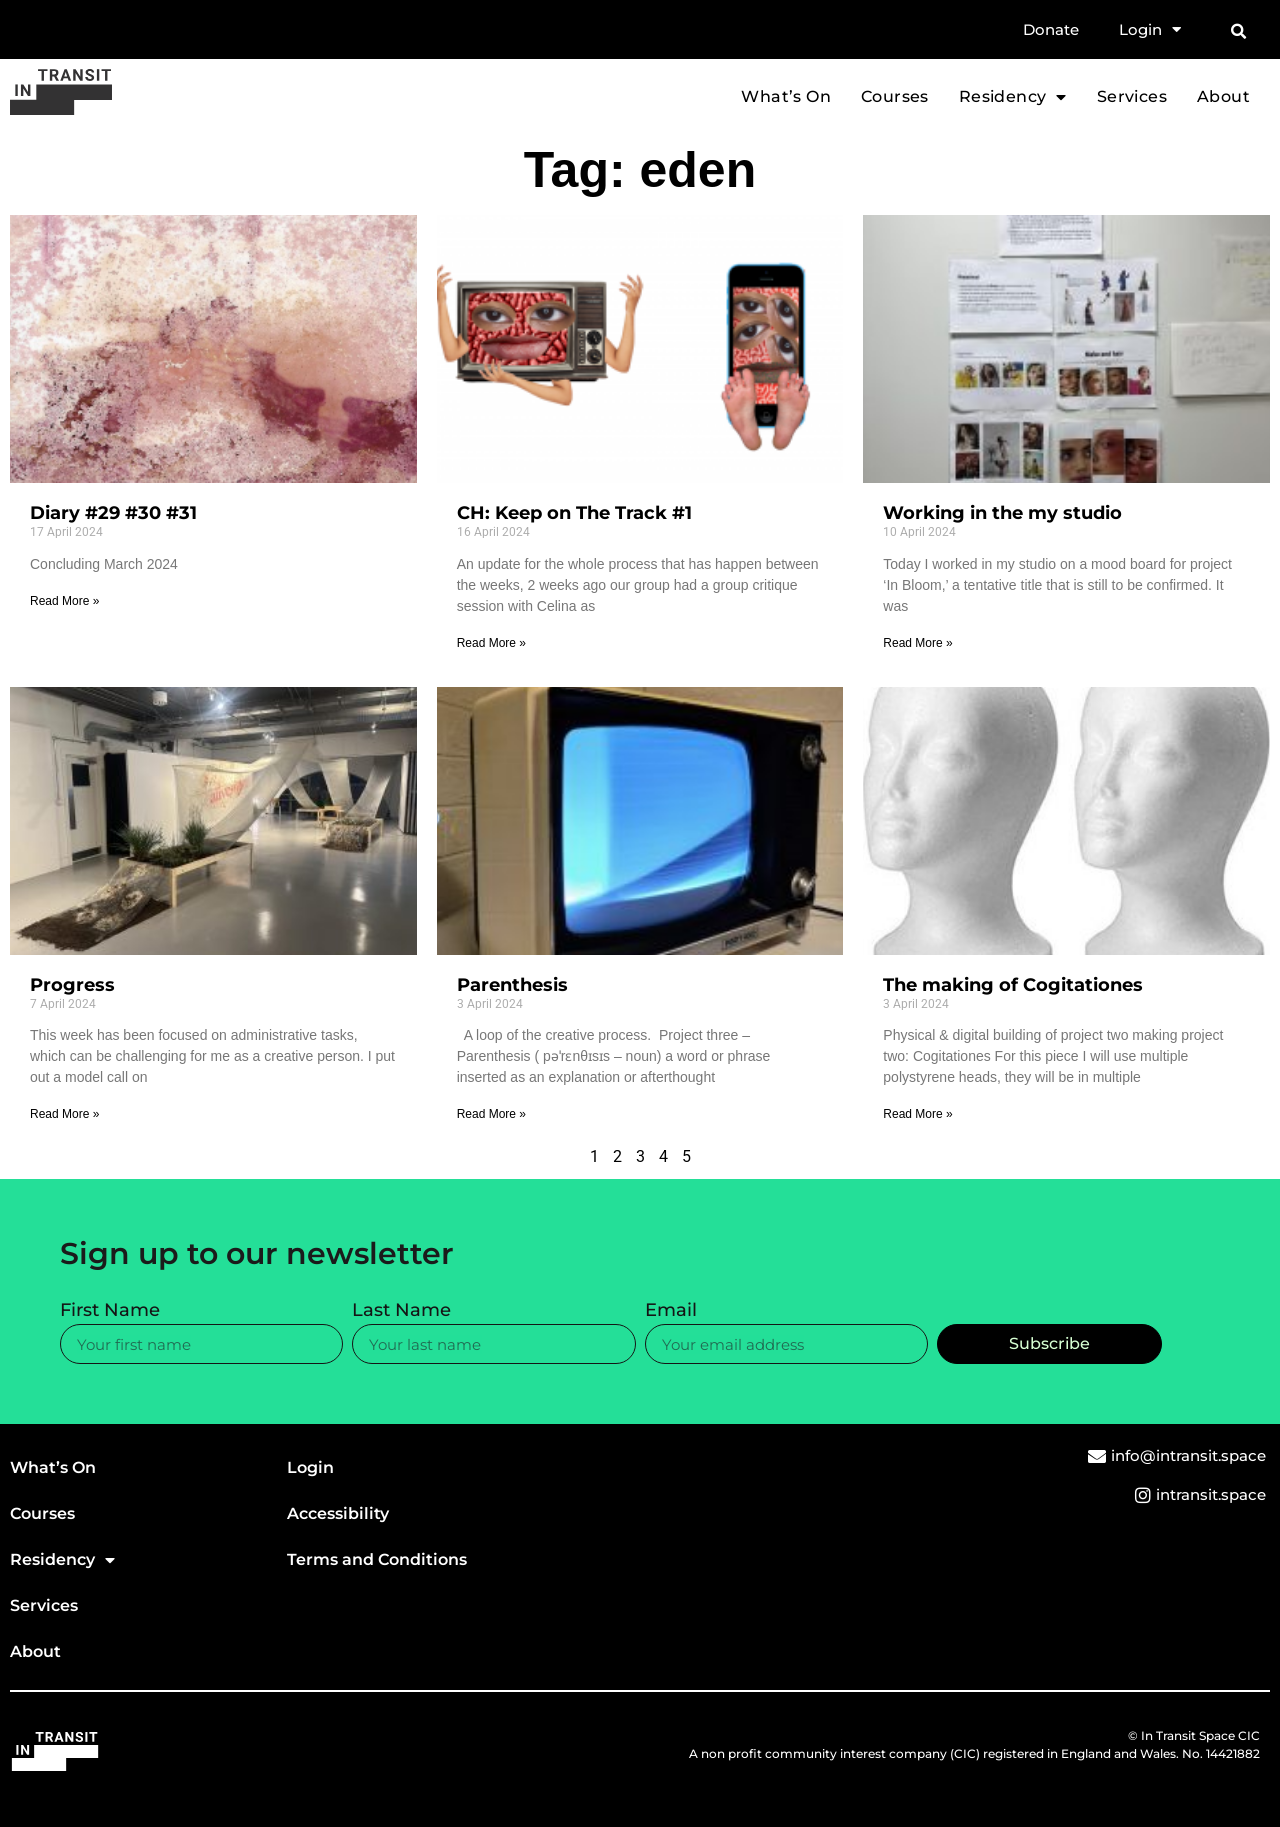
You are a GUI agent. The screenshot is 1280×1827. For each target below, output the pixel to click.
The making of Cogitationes (1013, 985)
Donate (1051, 29)
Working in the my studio (1002, 513)
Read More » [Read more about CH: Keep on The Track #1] (491, 643)
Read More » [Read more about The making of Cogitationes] (917, 1114)
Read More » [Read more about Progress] (64, 1114)
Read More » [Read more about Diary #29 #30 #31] (64, 601)
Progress (72, 985)
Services (1132, 97)
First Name (110, 1311)
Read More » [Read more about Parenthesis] (491, 1114)
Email (671, 1311)
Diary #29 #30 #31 (113, 513)
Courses (895, 97)
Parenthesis (512, 985)
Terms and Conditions (377, 1559)
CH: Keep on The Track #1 (574, 513)
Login (1150, 30)
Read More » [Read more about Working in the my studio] (917, 643)
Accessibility (338, 1513)
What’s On (786, 97)
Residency (1013, 97)
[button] (1238, 32)
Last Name (401, 1311)
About (1223, 97)
